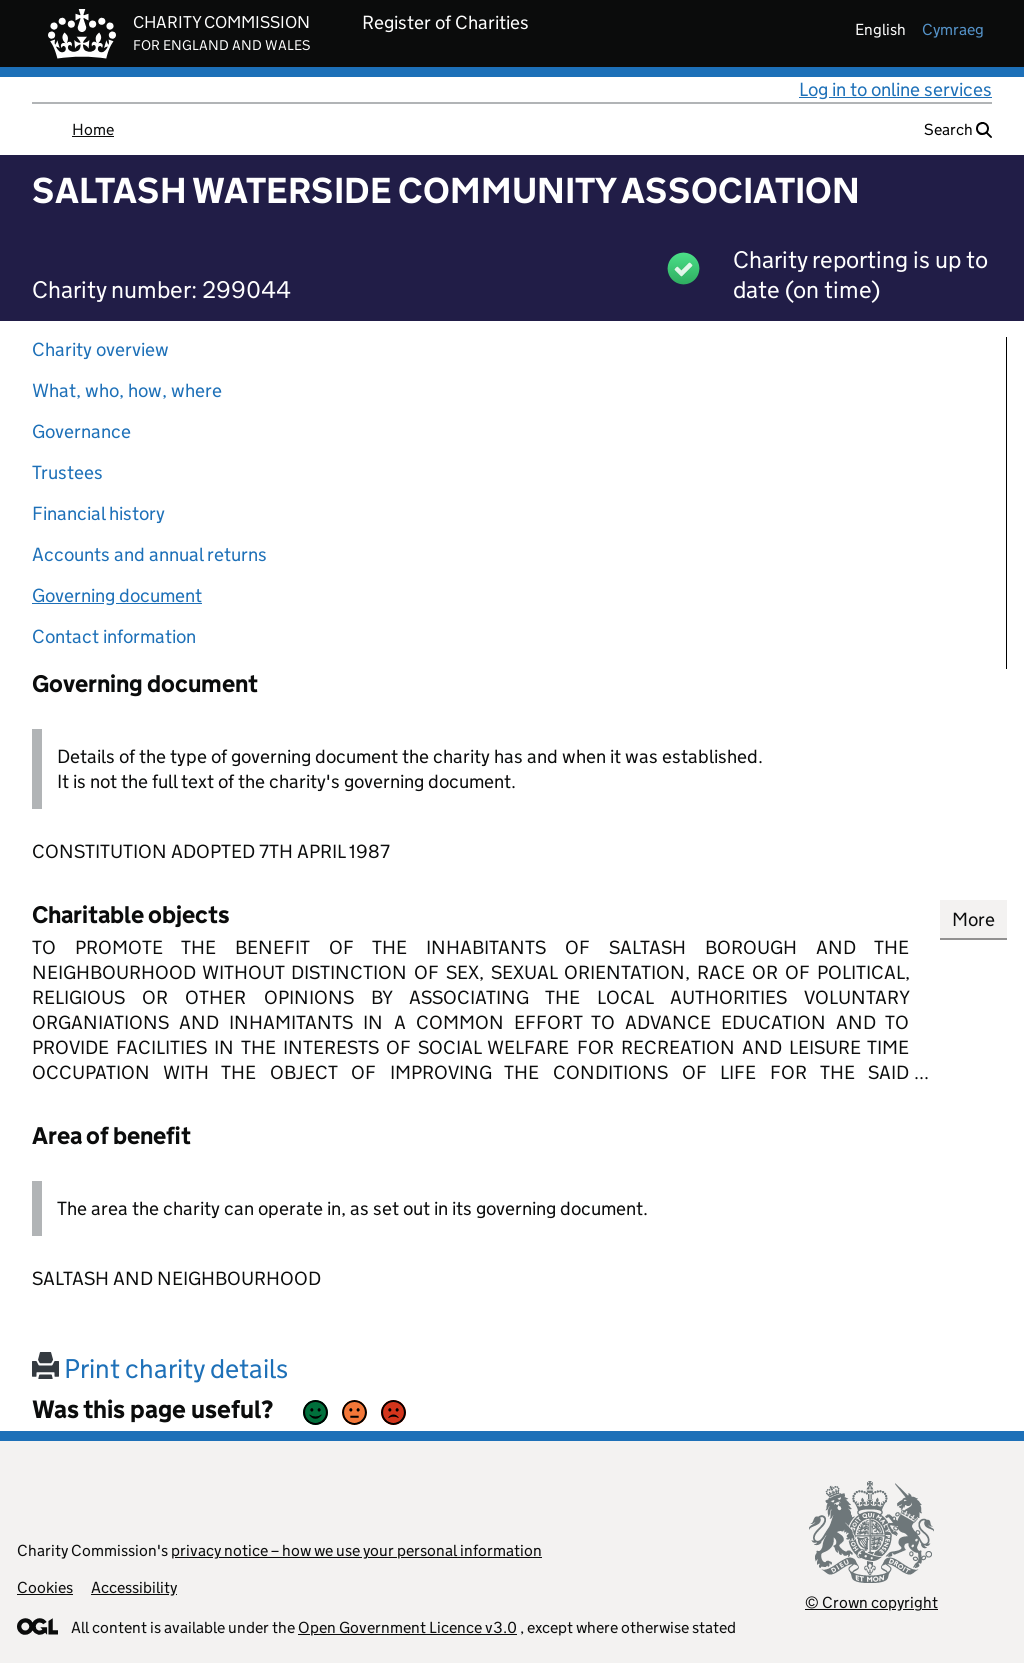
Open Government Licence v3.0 (407, 1627)
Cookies (45, 1587)
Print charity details (160, 1368)
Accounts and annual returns (149, 554)
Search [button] (958, 129)
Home (93, 129)
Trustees (67, 472)
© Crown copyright (871, 1602)
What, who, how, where (127, 390)
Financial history (98, 513)
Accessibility (134, 1587)
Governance (81, 431)
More (973, 919)
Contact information (114, 636)
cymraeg (953, 29)
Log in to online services (895, 89)
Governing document (117, 595)
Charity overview (100, 349)
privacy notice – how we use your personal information (356, 1550)
